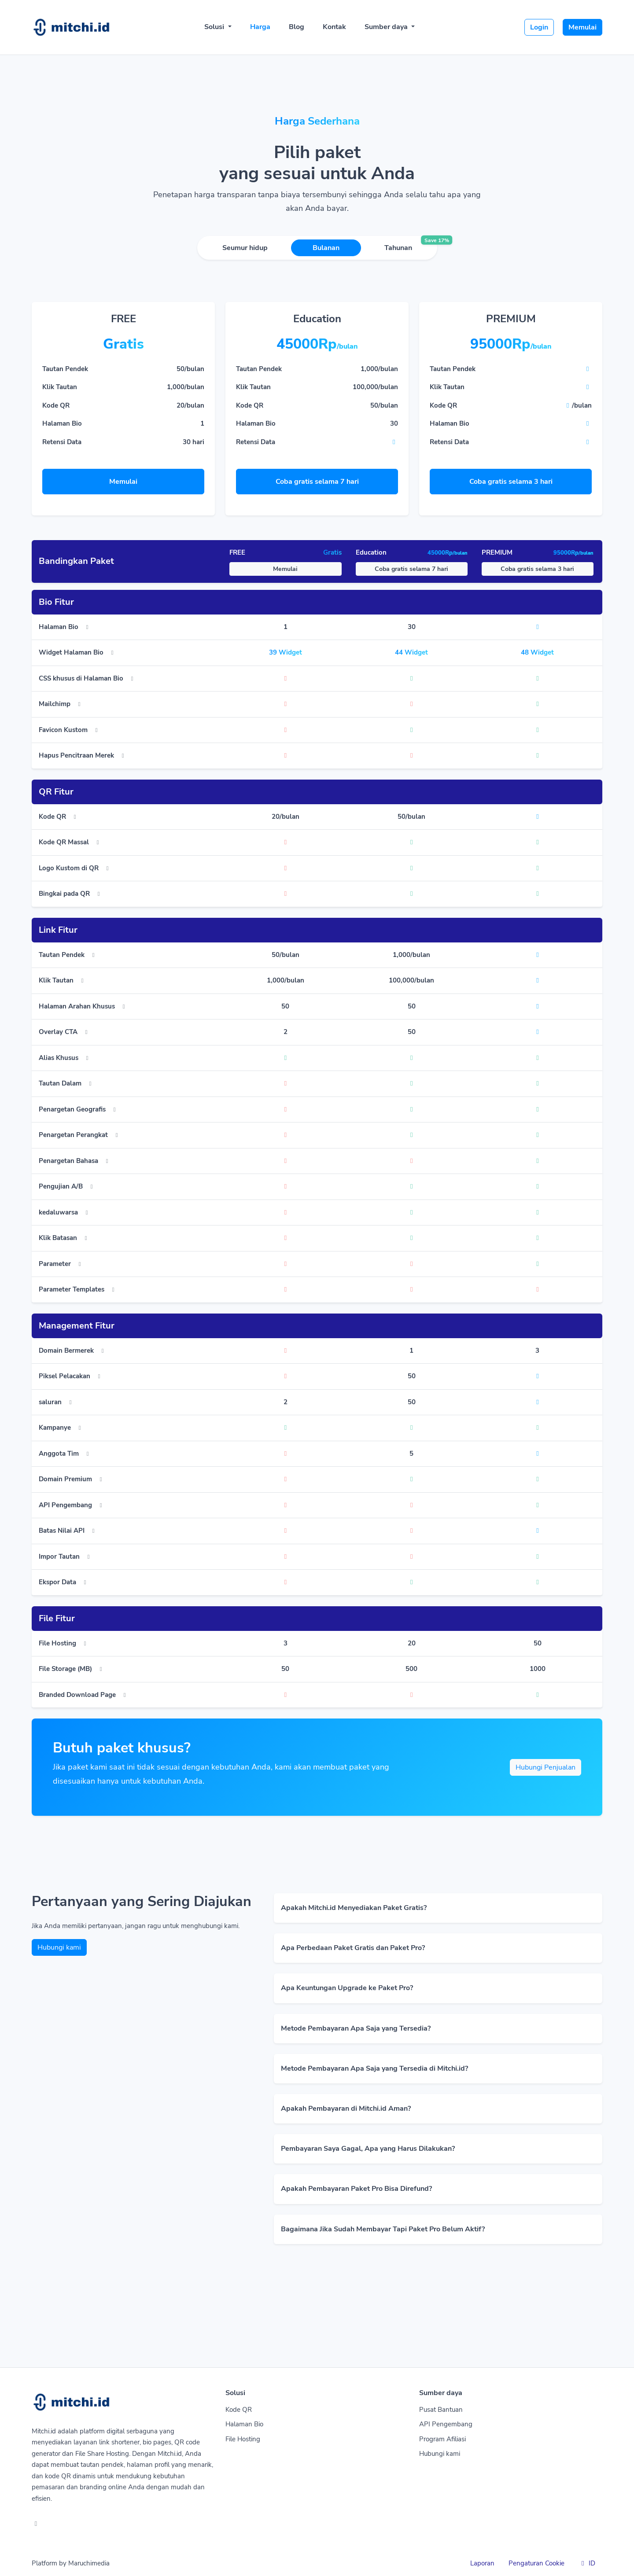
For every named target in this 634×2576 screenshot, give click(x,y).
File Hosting (242, 2439)
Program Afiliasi (442, 2439)
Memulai (582, 27)
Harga (260, 27)
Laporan (482, 2563)
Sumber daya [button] (387, 27)
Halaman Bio (244, 2424)
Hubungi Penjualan (545, 1767)
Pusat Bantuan (441, 2409)
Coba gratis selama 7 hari (317, 481)
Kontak (334, 27)
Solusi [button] (215, 27)
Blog (296, 27)
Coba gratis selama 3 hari (511, 481)
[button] (438, 1908)
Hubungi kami (59, 1947)
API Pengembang (445, 2424)
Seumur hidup (245, 248)
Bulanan (326, 248)
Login (539, 27)
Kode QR (238, 2409)
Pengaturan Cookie (536, 2563)
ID (587, 2563)
